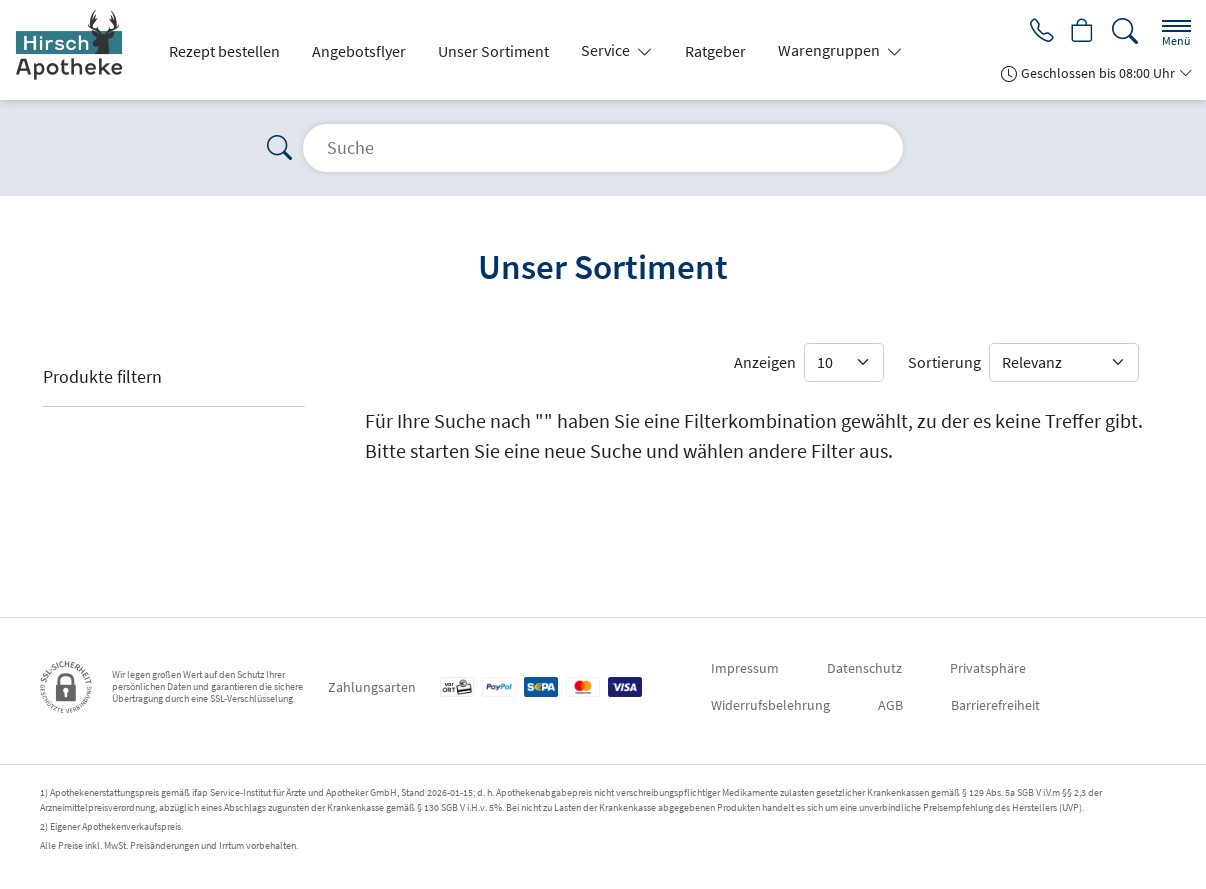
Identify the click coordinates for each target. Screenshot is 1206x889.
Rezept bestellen (224, 51)
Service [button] (607, 50)
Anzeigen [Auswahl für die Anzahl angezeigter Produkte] (765, 362)
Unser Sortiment (493, 51)
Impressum (745, 668)
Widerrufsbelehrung (770, 705)
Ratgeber (715, 51)
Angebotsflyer (359, 51)
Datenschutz (864, 668)
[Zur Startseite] (80, 50)
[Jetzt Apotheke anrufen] (1038, 32)
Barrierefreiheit (995, 705)
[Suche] (1125, 31)
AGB (890, 705)
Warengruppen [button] (830, 50)
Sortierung (944, 362)
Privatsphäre (988, 668)
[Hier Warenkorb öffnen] (1081, 32)
